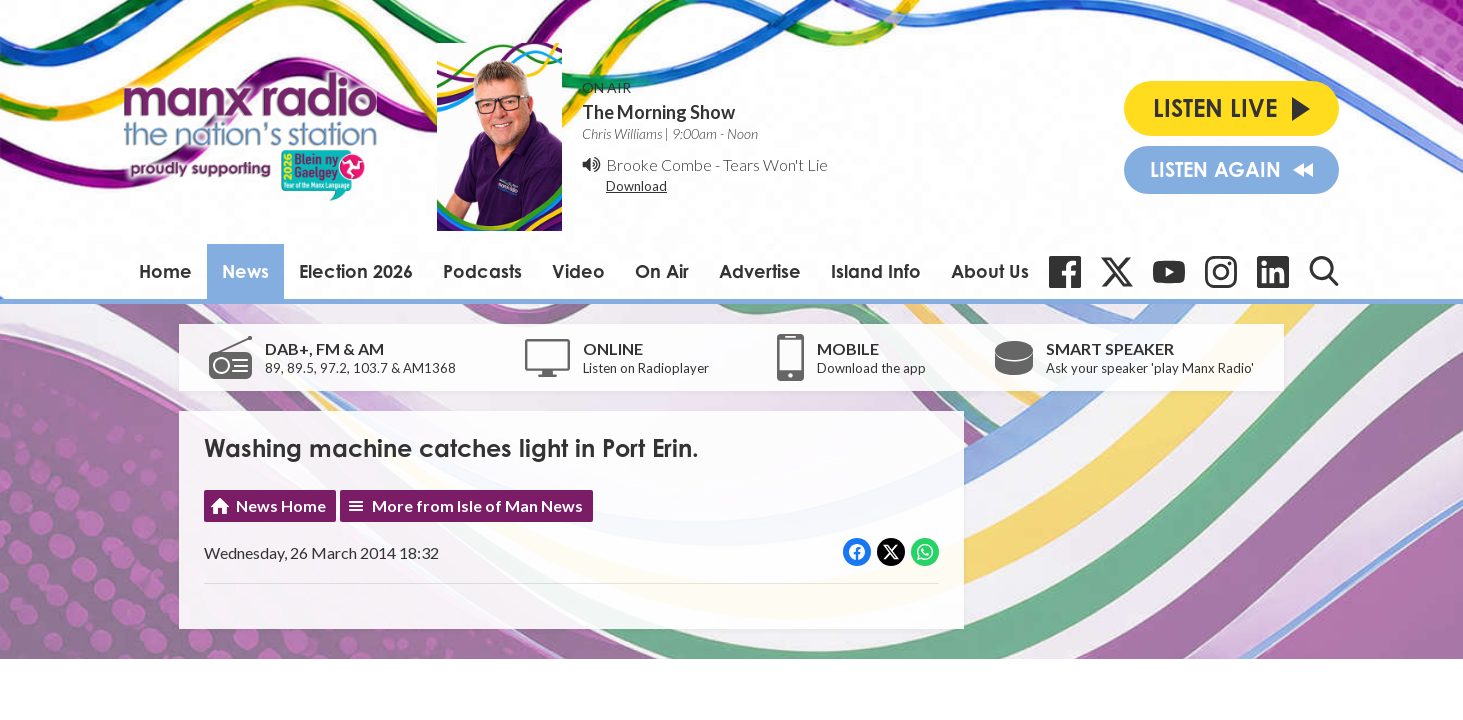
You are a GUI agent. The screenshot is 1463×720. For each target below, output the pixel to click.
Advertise (760, 271)
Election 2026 (356, 271)
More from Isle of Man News (477, 505)
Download (636, 186)
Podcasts (482, 271)
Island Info (876, 271)
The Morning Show (658, 112)
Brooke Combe (659, 164)
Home (165, 271)
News (245, 271)
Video (578, 271)
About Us (990, 271)
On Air (662, 271)
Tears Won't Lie (775, 164)
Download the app (871, 368)
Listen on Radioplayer (646, 368)
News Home (281, 505)
